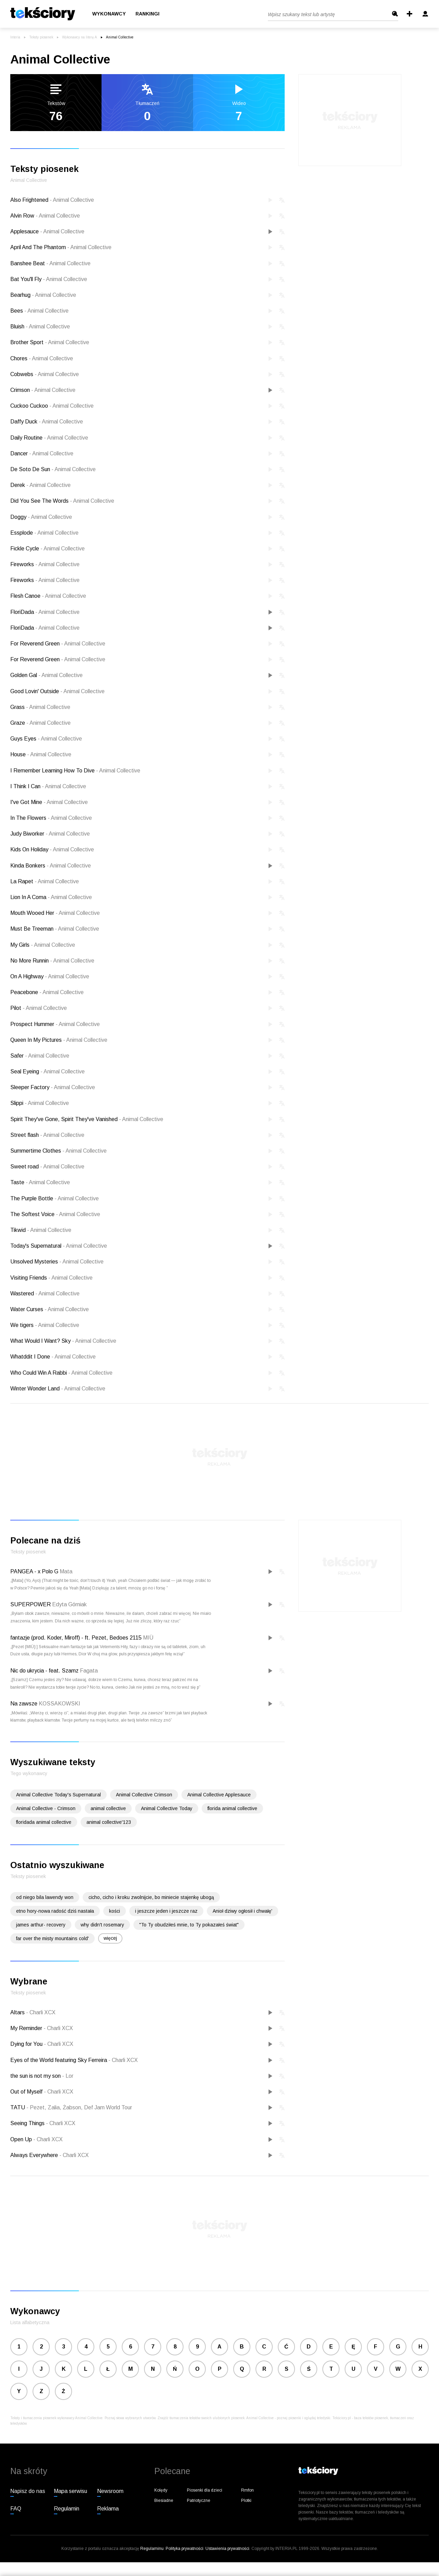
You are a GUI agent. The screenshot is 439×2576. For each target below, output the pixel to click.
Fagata (89, 1671)
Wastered (45, 1293)
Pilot (38, 1008)
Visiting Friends (51, 1278)
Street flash (47, 1135)
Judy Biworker (50, 834)
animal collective (108, 1808)
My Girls (42, 945)
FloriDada (45, 612)
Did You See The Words (62, 501)
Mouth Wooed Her (55, 913)
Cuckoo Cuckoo (52, 406)
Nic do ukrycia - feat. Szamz (44, 1671)
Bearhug (43, 295)
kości (114, 1911)
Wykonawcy (109, 14)
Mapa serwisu (70, 2491)
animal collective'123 (108, 1822)
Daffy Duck (46, 421)
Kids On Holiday (52, 849)
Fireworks (45, 564)
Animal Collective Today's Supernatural (58, 1794)
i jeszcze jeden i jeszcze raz (166, 1911)
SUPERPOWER (30, 1604)
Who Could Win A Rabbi (61, 1373)
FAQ (15, 2508)
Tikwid (40, 1230)
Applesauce (47, 231)
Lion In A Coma (51, 897)
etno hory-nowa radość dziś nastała (55, 1911)
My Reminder (27, 2028)
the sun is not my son (36, 2076)
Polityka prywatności (184, 2548)
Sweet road (47, 1166)
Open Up (21, 2139)
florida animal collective (232, 1808)
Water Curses (49, 1309)
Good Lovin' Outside (57, 691)
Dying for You (27, 2044)
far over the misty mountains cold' (52, 1938)
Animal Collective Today (166, 1808)
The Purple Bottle (54, 1198)
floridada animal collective (43, 1822)
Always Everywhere (34, 2155)
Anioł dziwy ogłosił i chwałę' (242, 1911)
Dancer (41, 453)
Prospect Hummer (55, 1024)
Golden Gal (46, 675)
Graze (40, 723)
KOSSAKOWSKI (59, 1703)
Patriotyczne (198, 2500)
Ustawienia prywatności (227, 2548)
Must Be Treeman (54, 929)
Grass (40, 707)
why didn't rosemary (102, 1924)
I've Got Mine (49, 802)
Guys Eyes (46, 739)
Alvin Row (45, 216)
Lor (67, 2076)
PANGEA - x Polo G (34, 1571)
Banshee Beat (50, 263)
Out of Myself (27, 2092)
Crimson (42, 390)
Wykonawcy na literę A (79, 37)
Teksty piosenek (41, 37)
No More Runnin (52, 961)
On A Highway (49, 976)
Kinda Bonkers (50, 866)
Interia (15, 37)
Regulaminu (152, 2548)
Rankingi (147, 14)
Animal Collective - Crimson (45, 1808)
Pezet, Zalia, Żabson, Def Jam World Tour (79, 2107)
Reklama (108, 2508)
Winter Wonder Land (57, 1388)
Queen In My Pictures (58, 1040)
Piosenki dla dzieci (204, 2490)
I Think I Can (48, 786)
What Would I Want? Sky (63, 1341)
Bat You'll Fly (48, 279)
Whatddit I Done (53, 1357)
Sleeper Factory (52, 1087)
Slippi (39, 1103)
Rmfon (247, 2490)
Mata (66, 1571)
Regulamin (66, 2508)
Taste (40, 1182)
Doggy (41, 517)
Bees (39, 311)
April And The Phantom (60, 247)
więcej (110, 1938)
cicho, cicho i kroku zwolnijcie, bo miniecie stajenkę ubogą (151, 1897)
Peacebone (47, 992)
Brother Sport (49, 342)
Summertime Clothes (58, 1151)
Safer (39, 1056)
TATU (18, 2107)
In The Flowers (51, 818)
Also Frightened (52, 200)
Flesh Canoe (48, 596)
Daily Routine (49, 438)
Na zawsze (23, 1703)
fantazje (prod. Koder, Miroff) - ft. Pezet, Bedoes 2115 (76, 1638)
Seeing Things (28, 2123)
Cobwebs (44, 374)
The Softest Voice (55, 1214)
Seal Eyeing (47, 1071)
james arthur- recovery (41, 1924)
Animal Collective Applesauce (219, 1794)
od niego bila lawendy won (44, 1897)
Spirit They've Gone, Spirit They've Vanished (86, 1119)
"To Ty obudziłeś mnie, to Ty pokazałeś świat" (189, 1924)
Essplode (44, 533)
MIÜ (148, 1638)
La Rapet (44, 881)
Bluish (40, 326)
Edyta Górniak (69, 1604)
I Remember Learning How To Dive (75, 770)
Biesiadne (163, 2500)
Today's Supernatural (58, 1246)
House (40, 754)
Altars (18, 2012)
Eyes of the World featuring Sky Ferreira (59, 2060)
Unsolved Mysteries (57, 1261)
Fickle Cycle (47, 548)
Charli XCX (41, 2012)
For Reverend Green (57, 643)
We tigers (44, 1325)
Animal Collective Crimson (144, 1794)
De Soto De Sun (53, 469)
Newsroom (110, 2491)
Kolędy (160, 2490)
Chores (41, 358)
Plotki (246, 2500)
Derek (40, 485)
